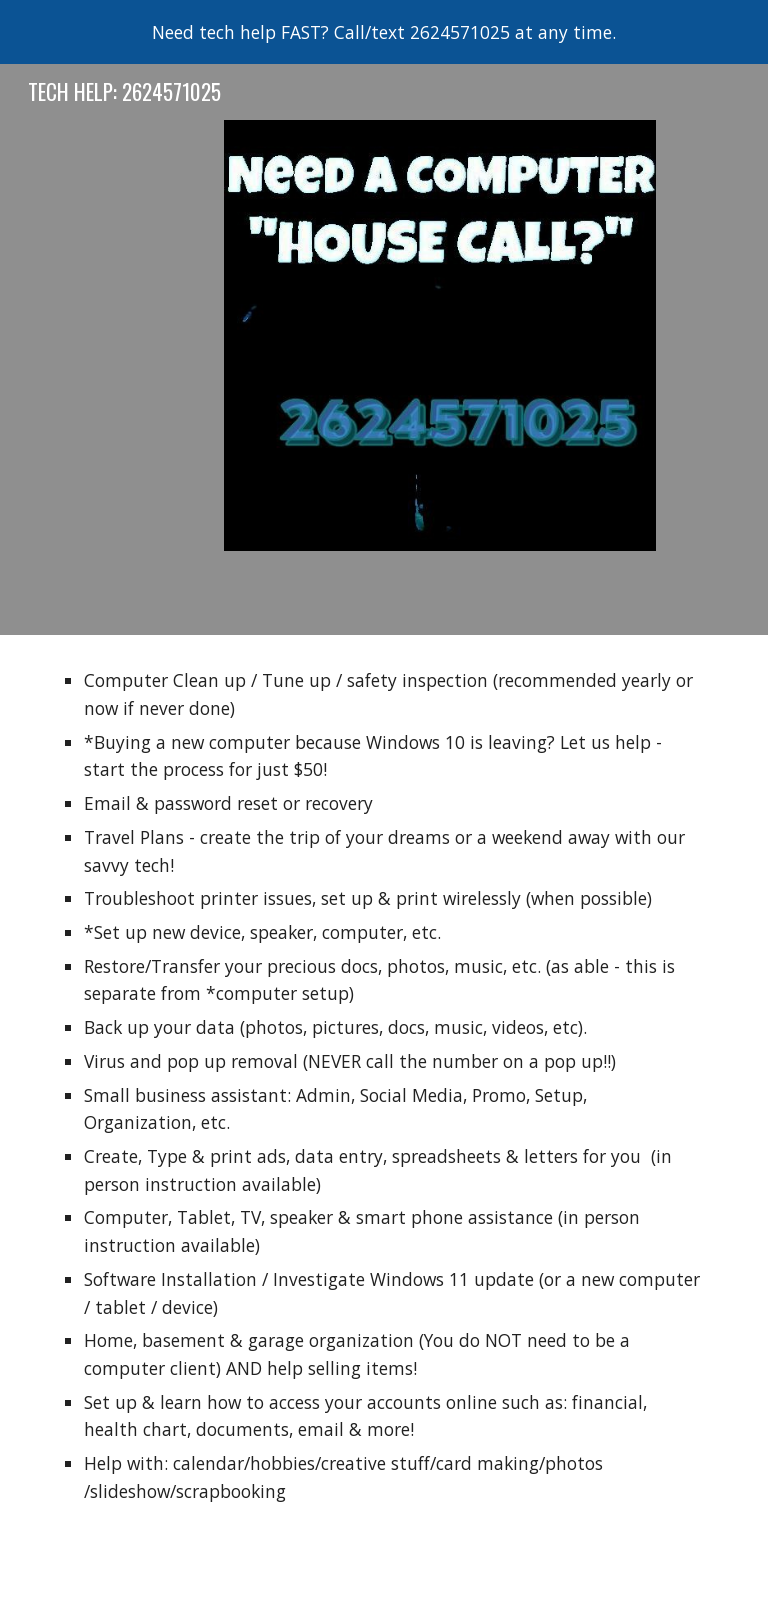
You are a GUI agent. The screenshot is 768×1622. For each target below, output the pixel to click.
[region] (384, 32)
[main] (383, 1095)
